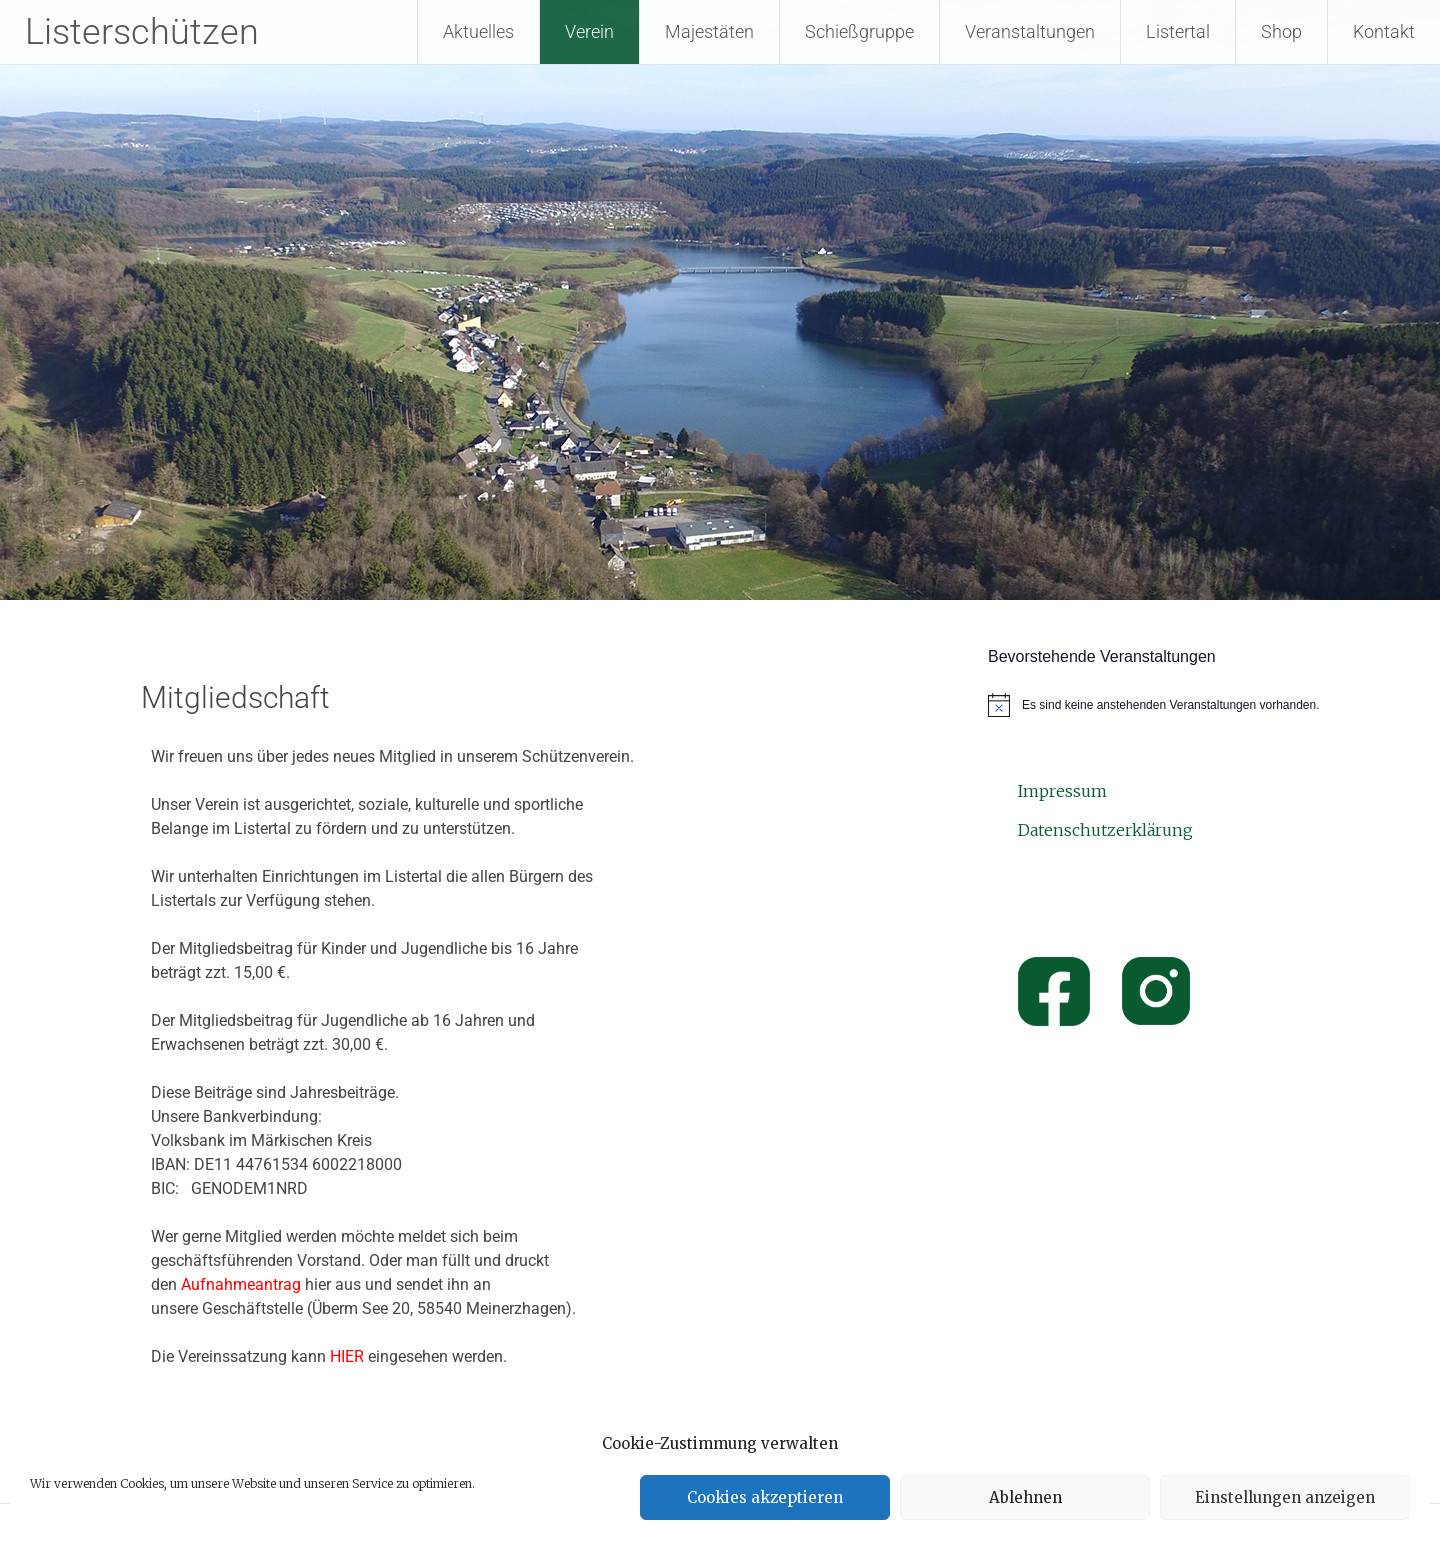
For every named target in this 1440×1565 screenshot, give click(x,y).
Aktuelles (478, 31)
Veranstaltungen (1030, 31)
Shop (1281, 31)
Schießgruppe (859, 31)
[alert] (1158, 705)
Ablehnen (1025, 1497)
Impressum (1062, 791)
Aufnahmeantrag (241, 1284)
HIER (347, 1356)
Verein (589, 31)
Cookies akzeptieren (765, 1497)
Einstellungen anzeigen (1285, 1497)
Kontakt (1384, 31)
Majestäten (709, 31)
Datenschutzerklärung (1105, 830)
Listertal (1178, 31)
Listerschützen (142, 32)
